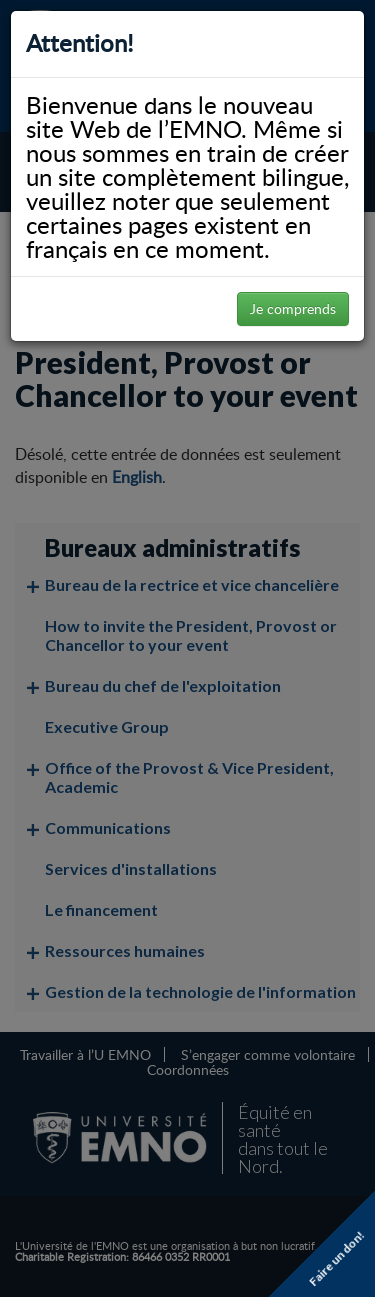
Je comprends (293, 308)
